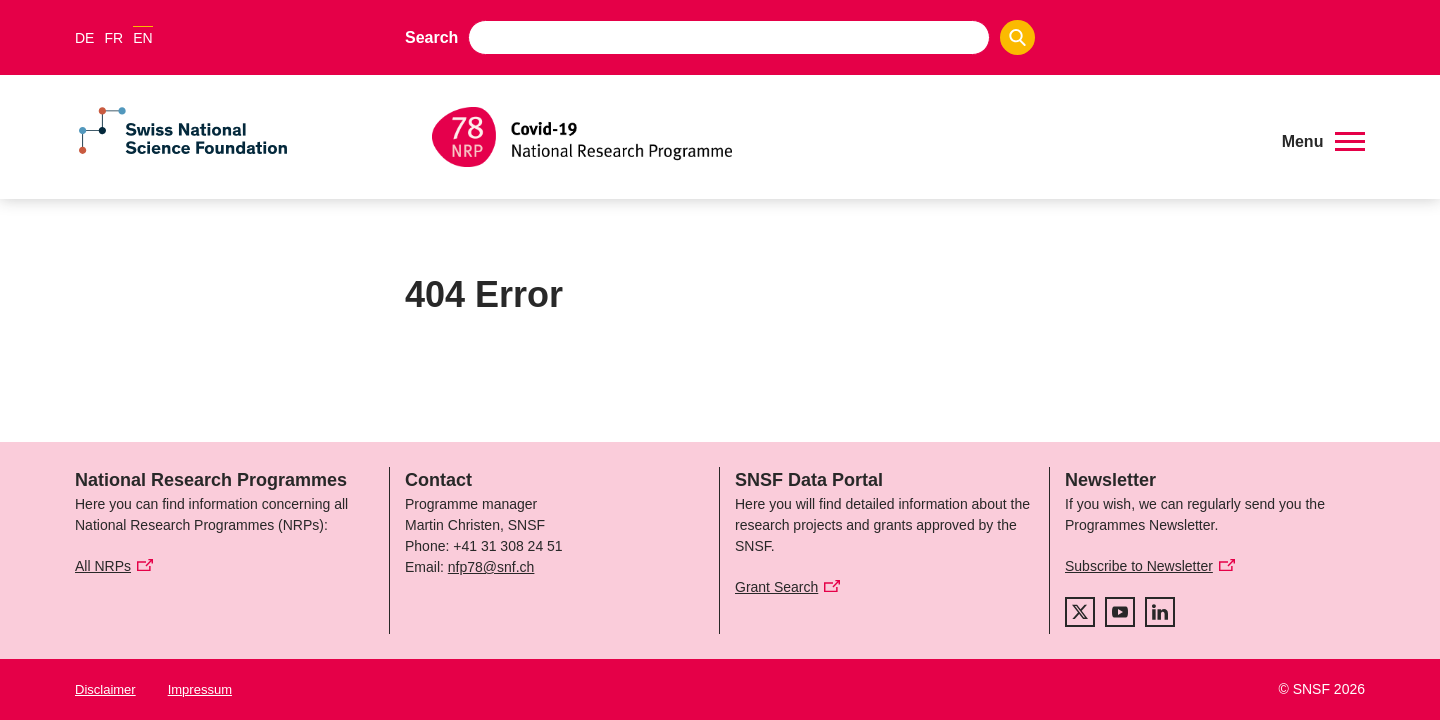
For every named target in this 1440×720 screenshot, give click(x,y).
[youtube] (1120, 612)
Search (431, 37)
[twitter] (1080, 612)
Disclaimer (105, 689)
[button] (1323, 142)
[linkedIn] (1160, 612)
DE (84, 38)
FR (113, 38)
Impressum (200, 689)
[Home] (844, 137)
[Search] (1017, 37)
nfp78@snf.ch (491, 567)
